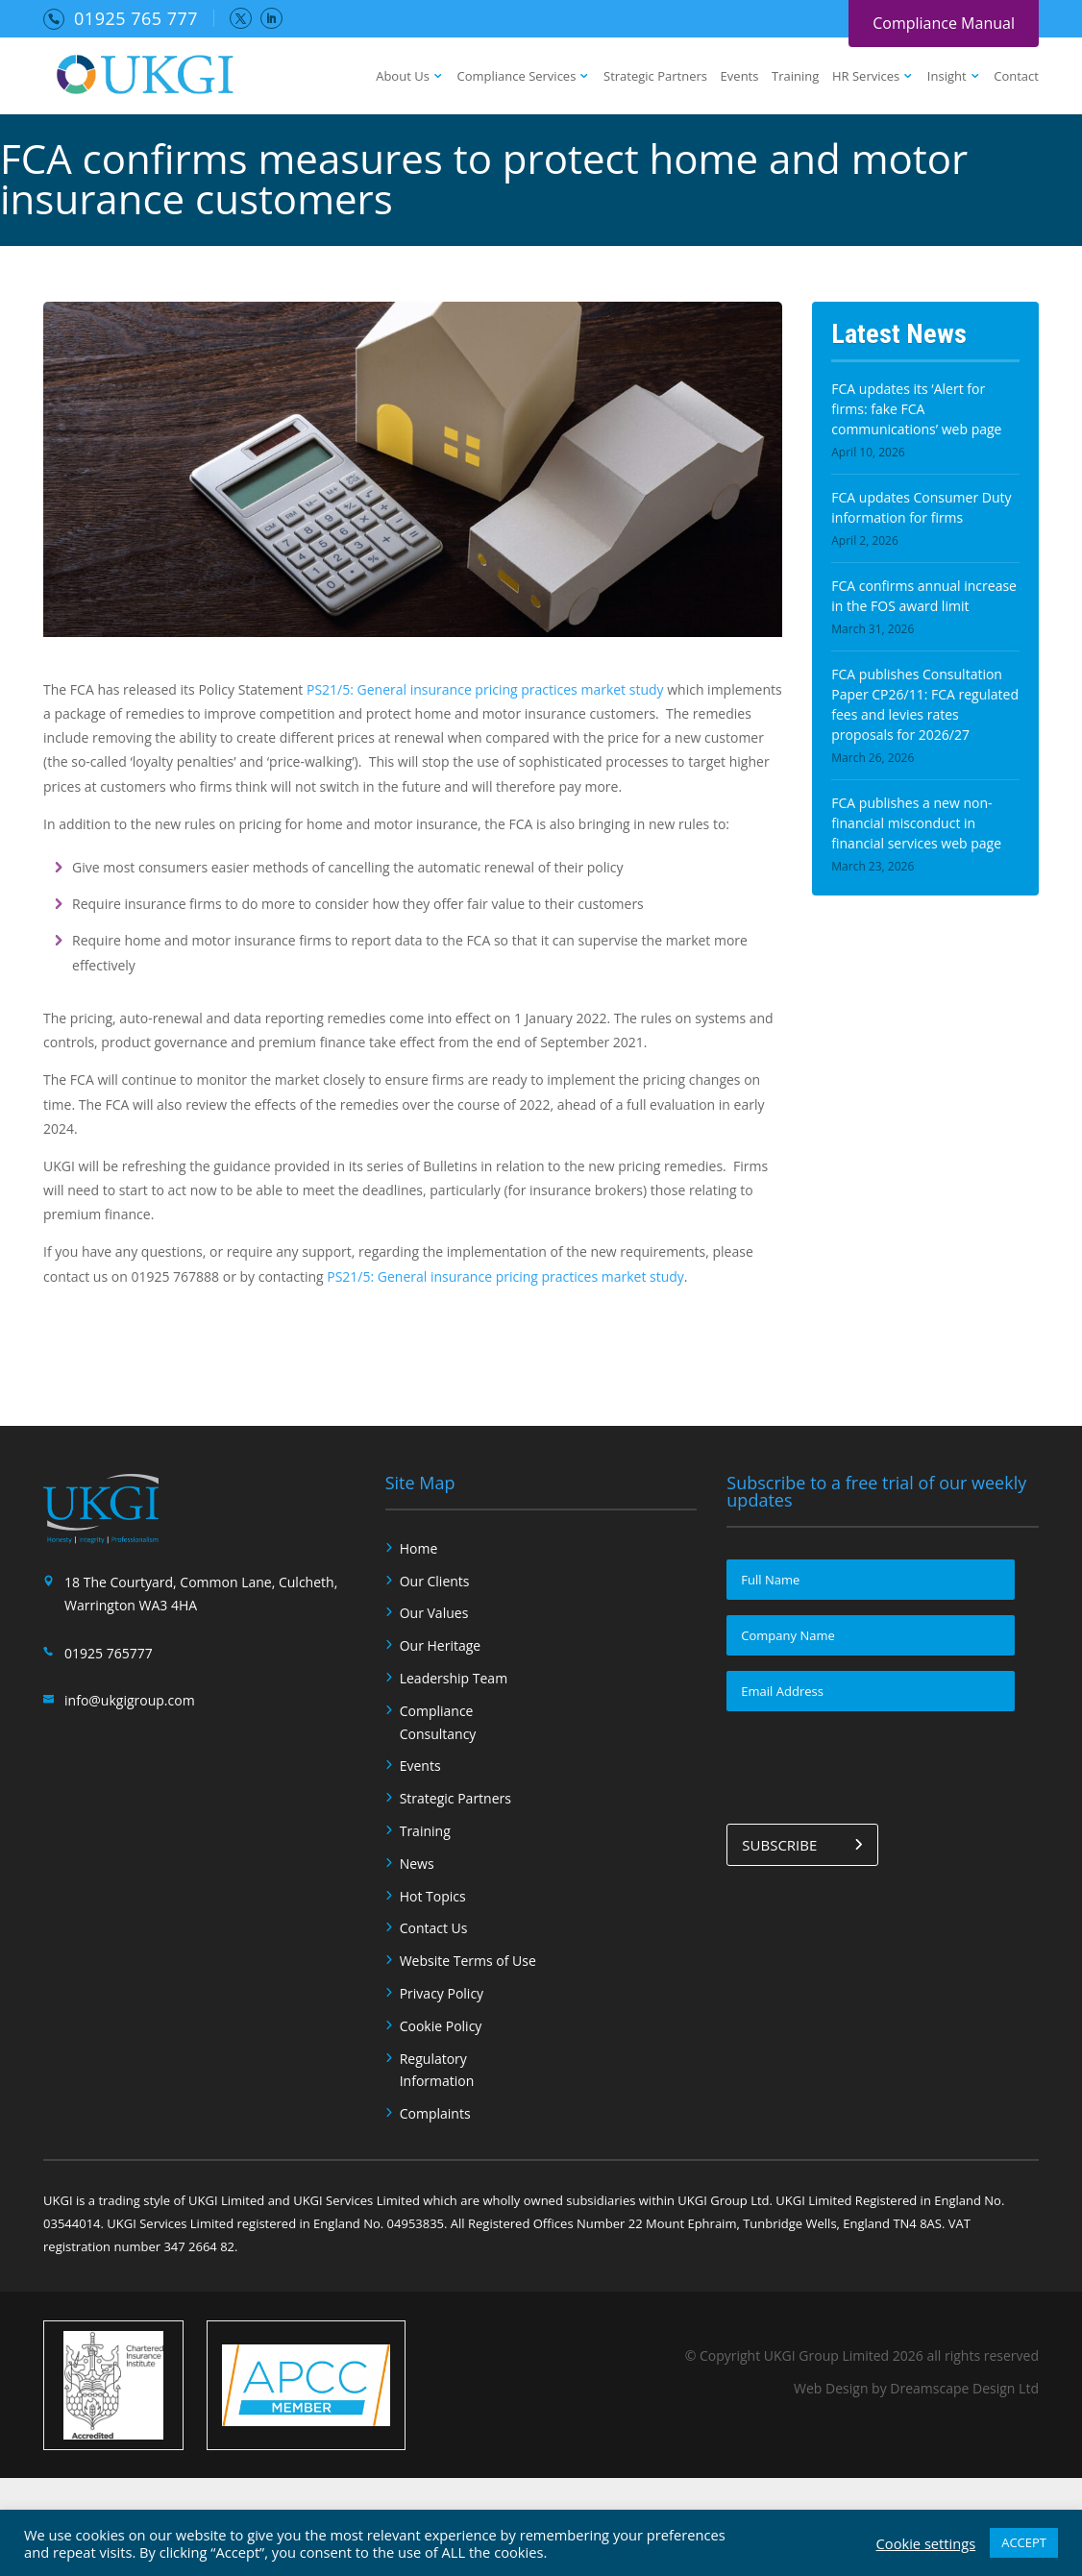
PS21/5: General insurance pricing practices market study (485, 689)
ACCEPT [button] (1023, 2542)
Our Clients (435, 1581)
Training (795, 77)
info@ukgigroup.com (129, 1700)
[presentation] (872, 1764)
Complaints (435, 2113)
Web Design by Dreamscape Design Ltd (916, 2388)
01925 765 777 (136, 18)
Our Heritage (440, 1645)
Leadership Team (453, 1678)
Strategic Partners (655, 77)
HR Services (865, 77)
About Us (403, 77)
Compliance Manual (944, 23)
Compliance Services (516, 77)
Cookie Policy (441, 2026)
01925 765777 (108, 1653)
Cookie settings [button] (926, 2543)
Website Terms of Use (468, 1960)
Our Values (434, 1613)
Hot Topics (433, 1896)
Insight (947, 77)
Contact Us (434, 1928)
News (417, 1863)
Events (740, 77)
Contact (1016, 77)
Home (419, 1548)
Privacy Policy (441, 1993)
